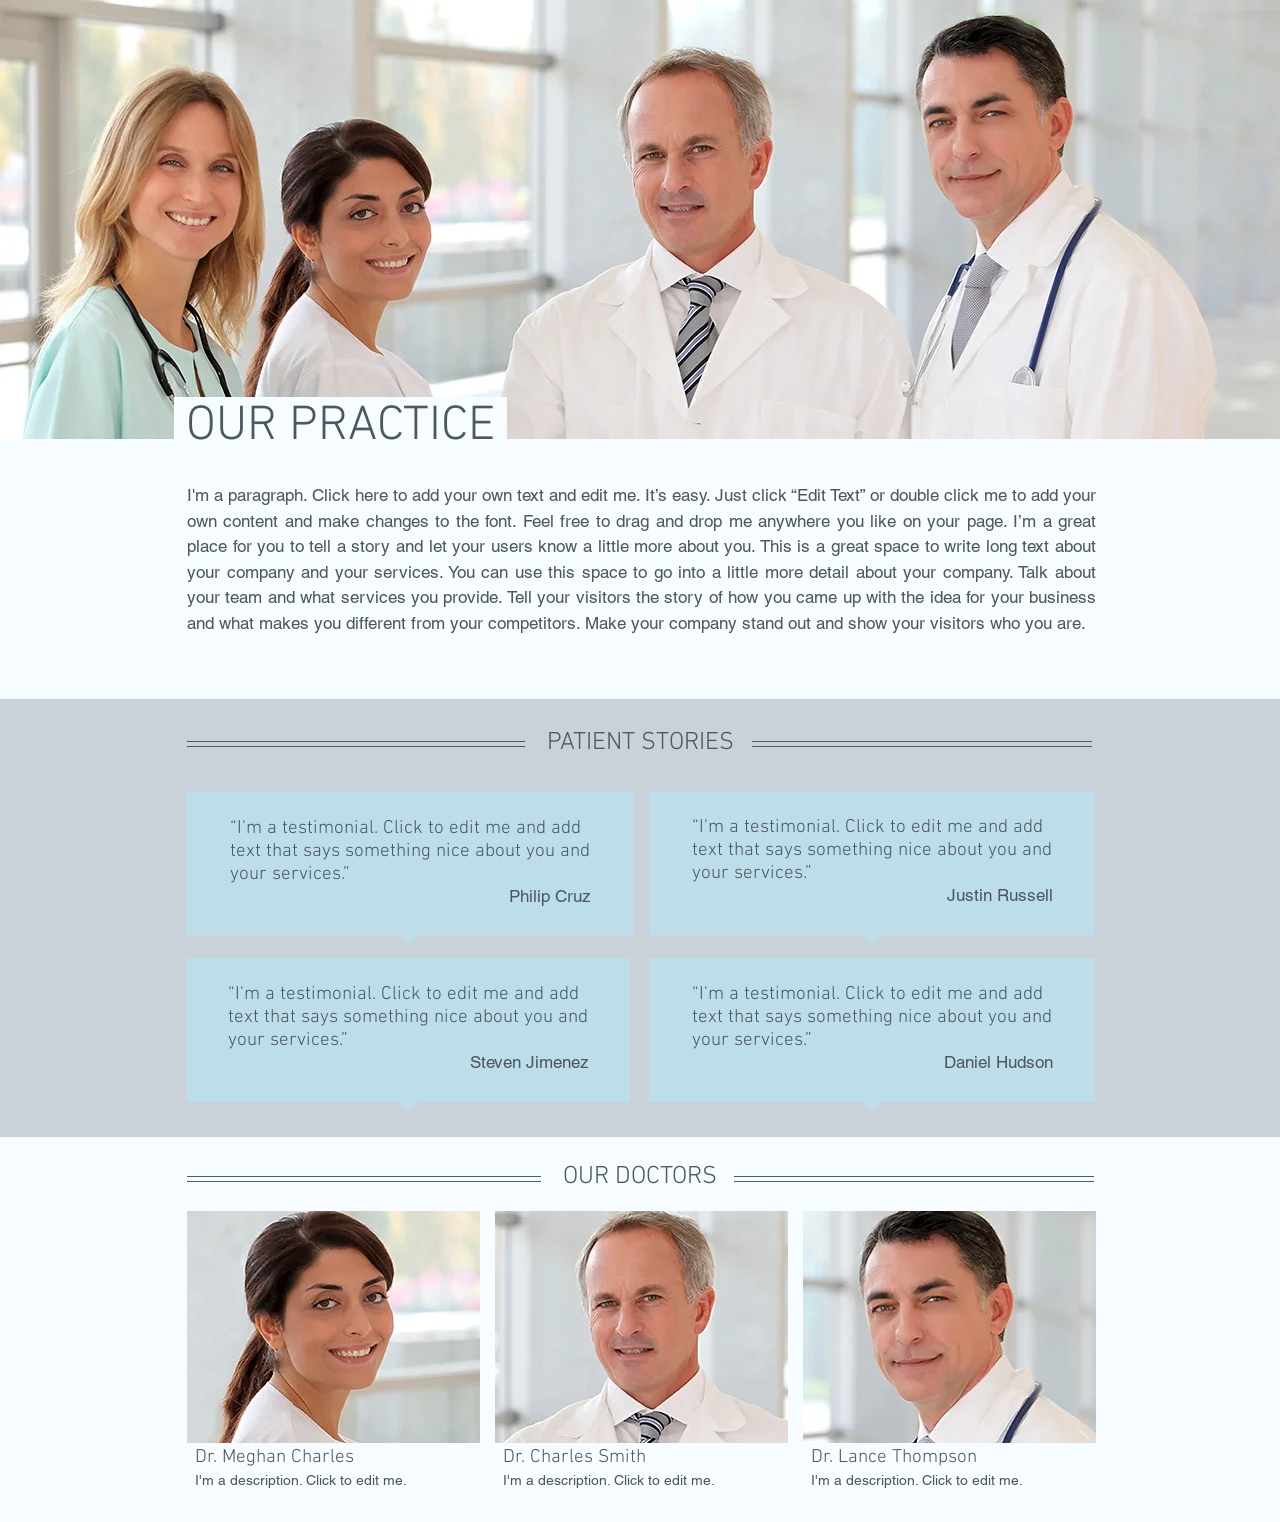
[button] (333, 1354)
